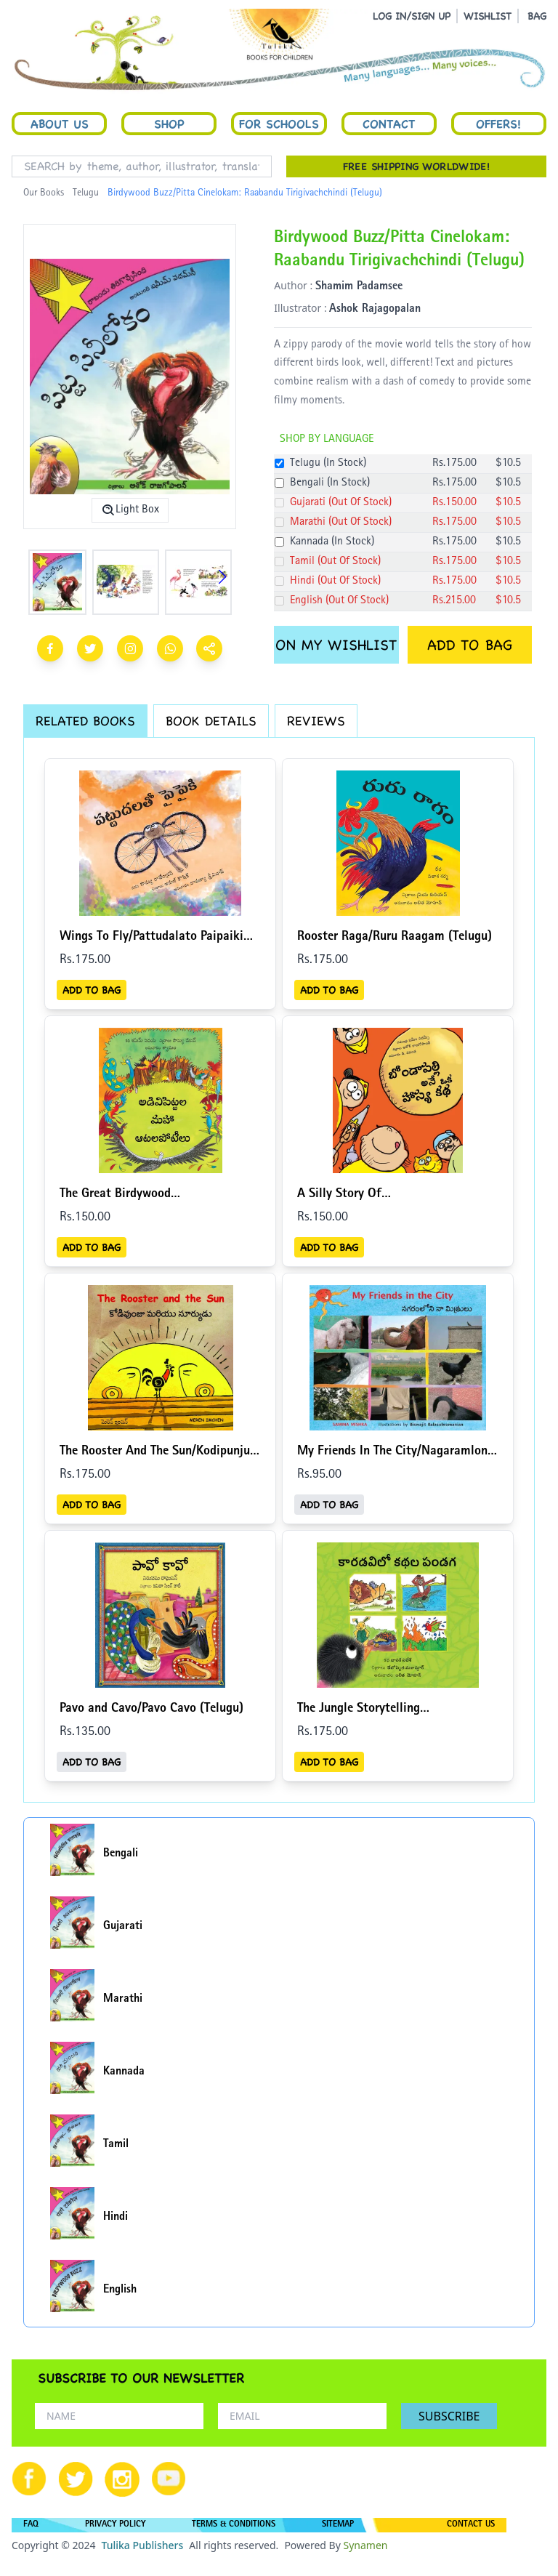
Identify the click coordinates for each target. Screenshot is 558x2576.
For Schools (279, 124)
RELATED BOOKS (85, 720)
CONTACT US (471, 2525)
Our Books (43, 193)
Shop (169, 124)
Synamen (365, 2545)
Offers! (498, 124)
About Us (60, 124)
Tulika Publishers (142, 2545)
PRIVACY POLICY (115, 2525)
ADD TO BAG (469, 644)
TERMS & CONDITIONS (233, 2525)
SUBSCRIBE (449, 2416)
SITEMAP (338, 2525)
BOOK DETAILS (211, 720)
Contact (389, 124)
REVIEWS (316, 720)
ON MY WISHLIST (336, 644)
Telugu (86, 193)
